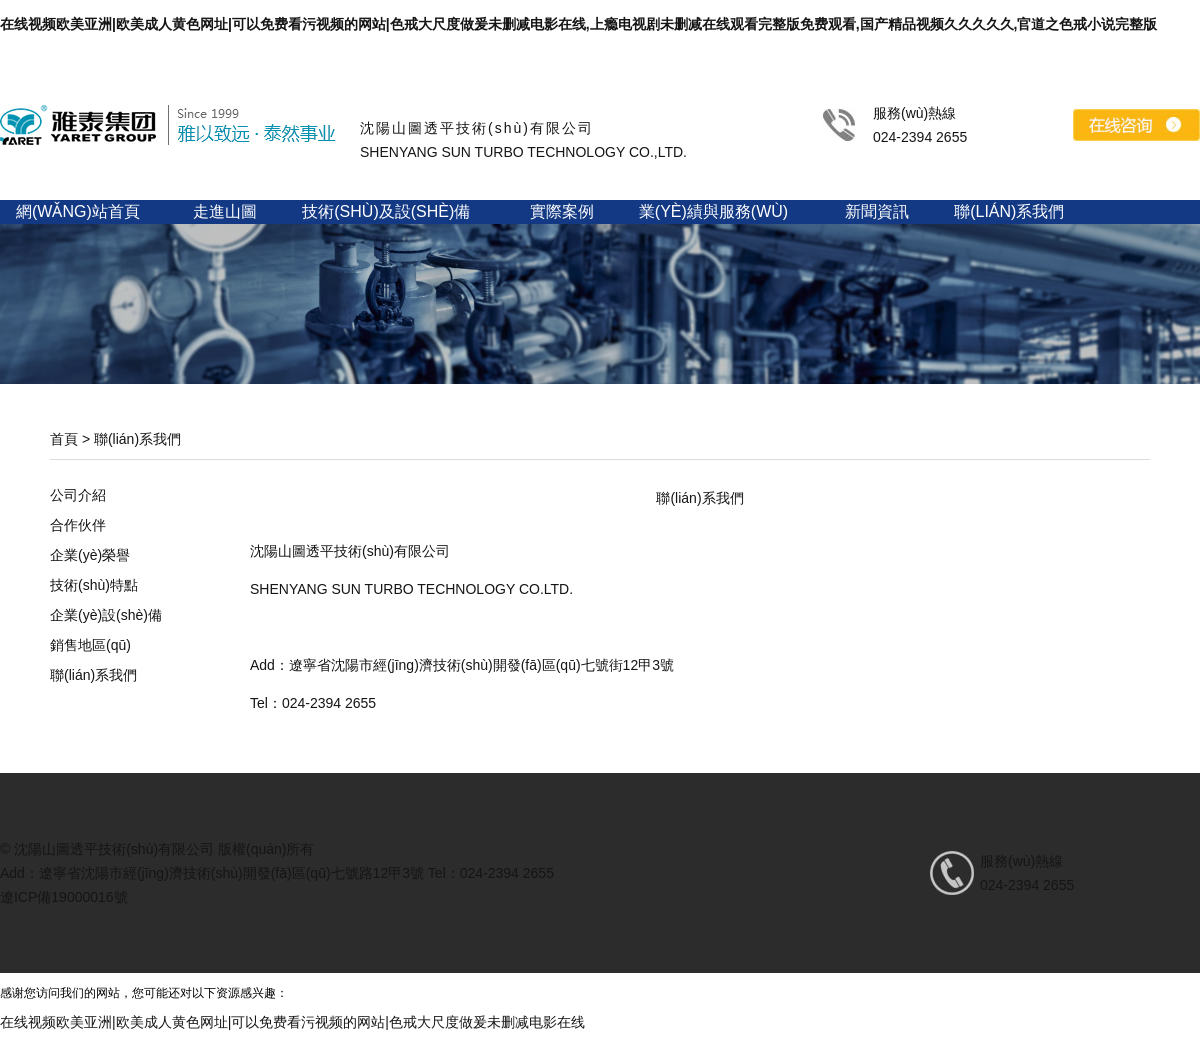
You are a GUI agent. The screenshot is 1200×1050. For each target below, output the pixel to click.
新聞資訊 (877, 211)
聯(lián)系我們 (1009, 211)
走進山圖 (225, 211)
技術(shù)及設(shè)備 (386, 211)
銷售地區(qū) (90, 645)
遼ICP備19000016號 (64, 897)
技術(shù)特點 (94, 585)
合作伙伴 (78, 525)
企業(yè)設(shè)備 (106, 615)
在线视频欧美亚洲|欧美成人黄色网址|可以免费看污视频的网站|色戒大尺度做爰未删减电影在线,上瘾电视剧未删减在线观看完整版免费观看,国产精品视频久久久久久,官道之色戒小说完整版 (578, 24)
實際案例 (562, 211)
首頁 (64, 439)
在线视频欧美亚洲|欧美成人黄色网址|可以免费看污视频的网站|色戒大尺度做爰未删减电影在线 (292, 1022)
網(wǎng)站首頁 (78, 211)
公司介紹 (78, 495)
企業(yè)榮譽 (90, 555)
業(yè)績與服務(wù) (713, 211)
